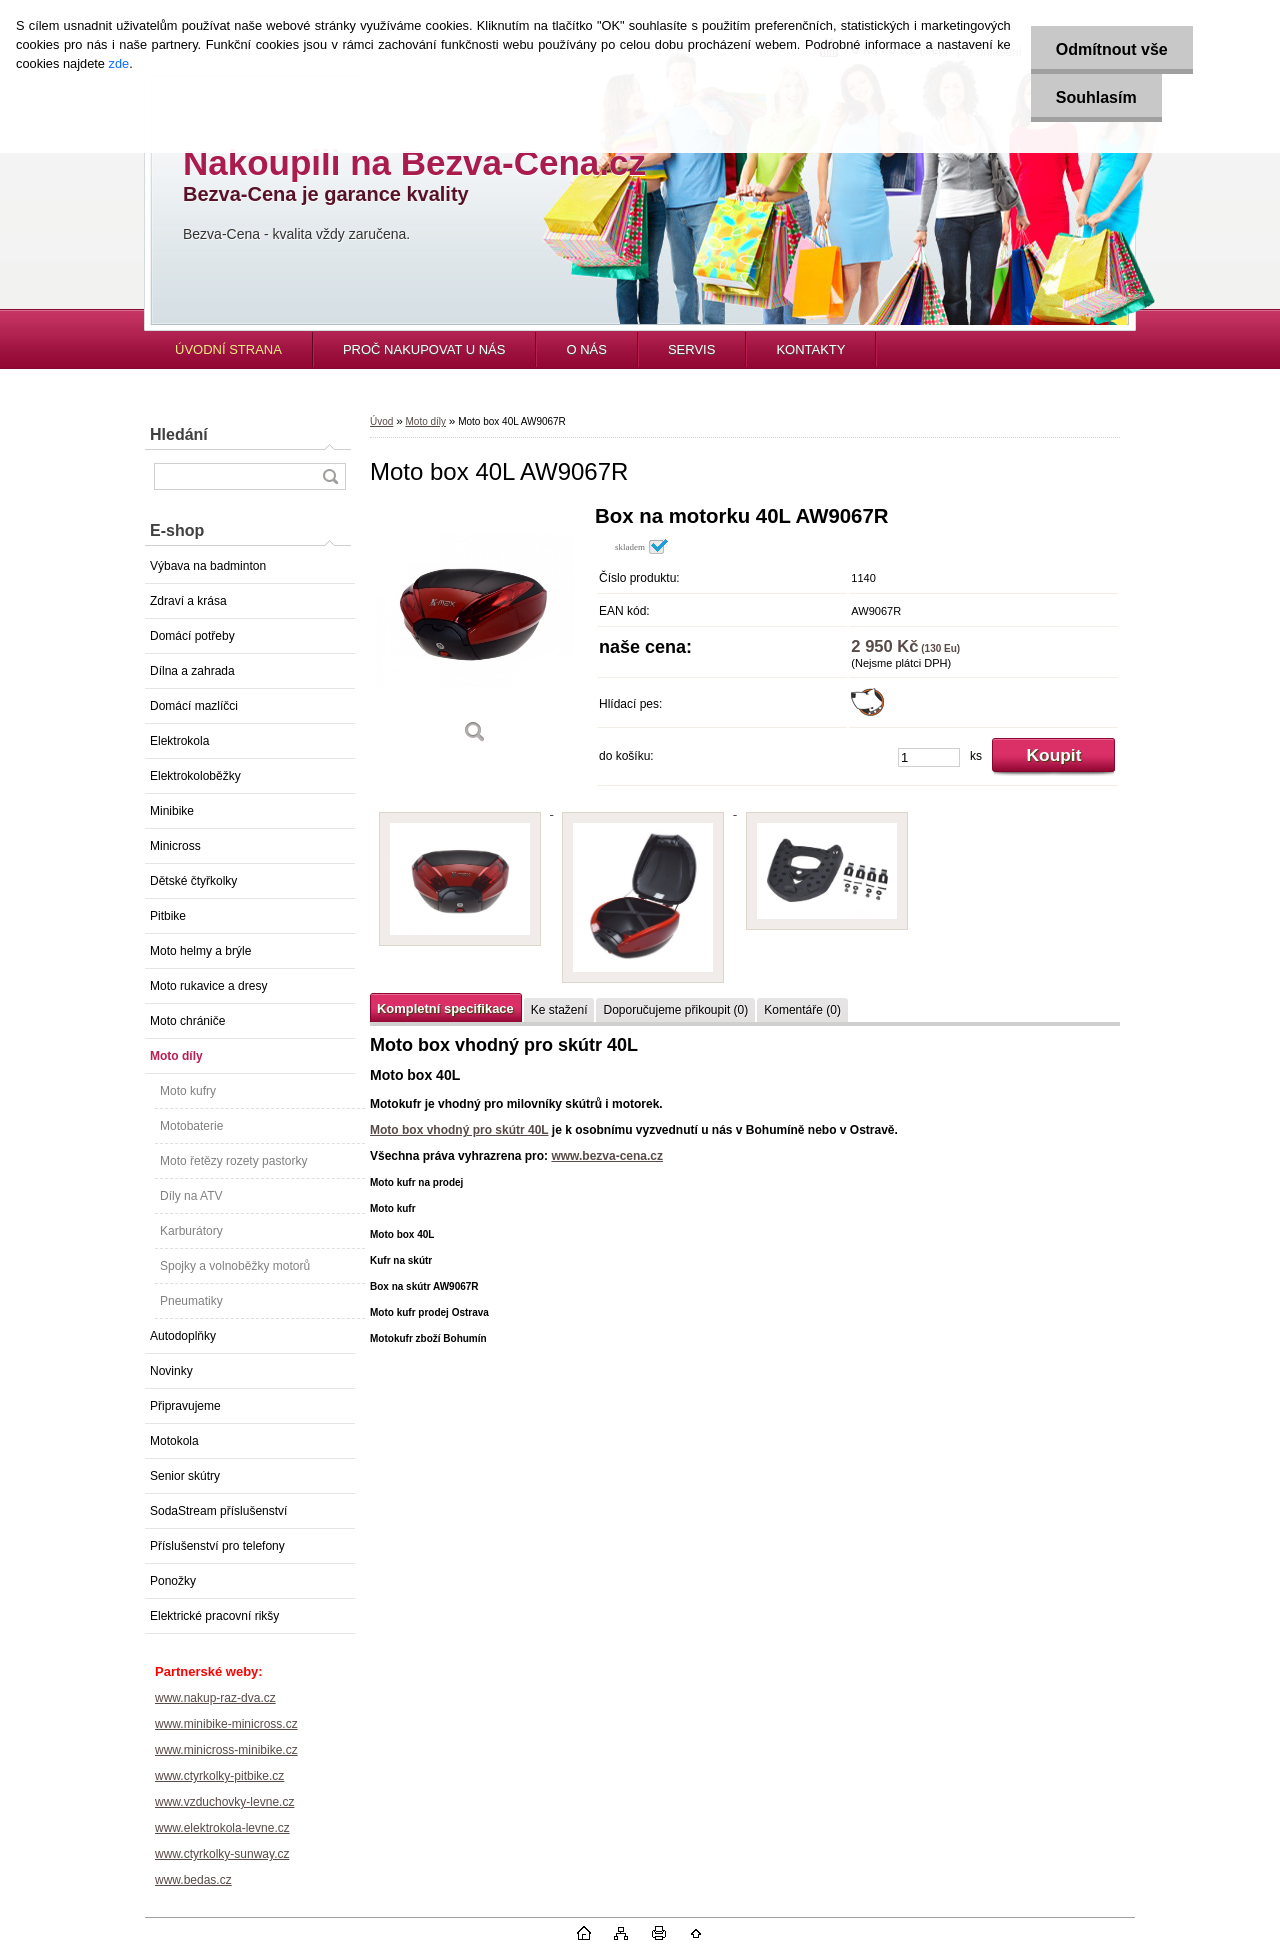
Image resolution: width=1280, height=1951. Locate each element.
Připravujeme (185, 1406)
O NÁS (586, 349)
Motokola (174, 1441)
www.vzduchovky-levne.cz (224, 1802)
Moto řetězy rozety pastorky (233, 1161)
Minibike (172, 811)
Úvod (381, 421)
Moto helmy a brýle (200, 951)
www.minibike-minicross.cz (226, 1724)
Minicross (175, 846)
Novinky (171, 1371)
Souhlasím (1096, 97)
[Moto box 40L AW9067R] (475, 631)
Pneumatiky (191, 1301)
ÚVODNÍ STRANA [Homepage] (228, 349)
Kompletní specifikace (445, 1008)
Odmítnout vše (1112, 49)
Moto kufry (188, 1091)
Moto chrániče (187, 1021)
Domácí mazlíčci (194, 706)
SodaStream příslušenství (218, 1511)
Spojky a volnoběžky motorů (235, 1266)
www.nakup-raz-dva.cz (215, 1698)
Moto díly (176, 1056)
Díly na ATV (191, 1196)
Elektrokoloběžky (195, 776)
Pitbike (168, 916)
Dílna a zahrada (192, 671)
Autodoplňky (183, 1336)
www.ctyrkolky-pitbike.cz (219, 1776)
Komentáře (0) (802, 1010)
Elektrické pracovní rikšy (214, 1616)
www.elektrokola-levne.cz (222, 1828)
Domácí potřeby (192, 636)
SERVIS (691, 349)
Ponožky (173, 1581)
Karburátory (191, 1231)
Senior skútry (185, 1476)
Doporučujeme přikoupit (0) (675, 1010)
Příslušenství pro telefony (217, 1546)
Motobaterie (191, 1126)
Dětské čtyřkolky (193, 881)
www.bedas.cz (193, 1880)
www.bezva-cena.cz (607, 1156)
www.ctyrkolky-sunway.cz (222, 1854)
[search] (330, 476)
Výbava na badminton (208, 566)
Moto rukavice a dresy (208, 986)
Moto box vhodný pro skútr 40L (459, 1130)
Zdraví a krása (188, 601)
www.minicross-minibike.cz (226, 1750)
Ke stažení (559, 1010)
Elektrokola (179, 741)
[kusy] (929, 757)
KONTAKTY (810, 349)
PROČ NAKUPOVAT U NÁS (424, 349)
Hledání (179, 434)
